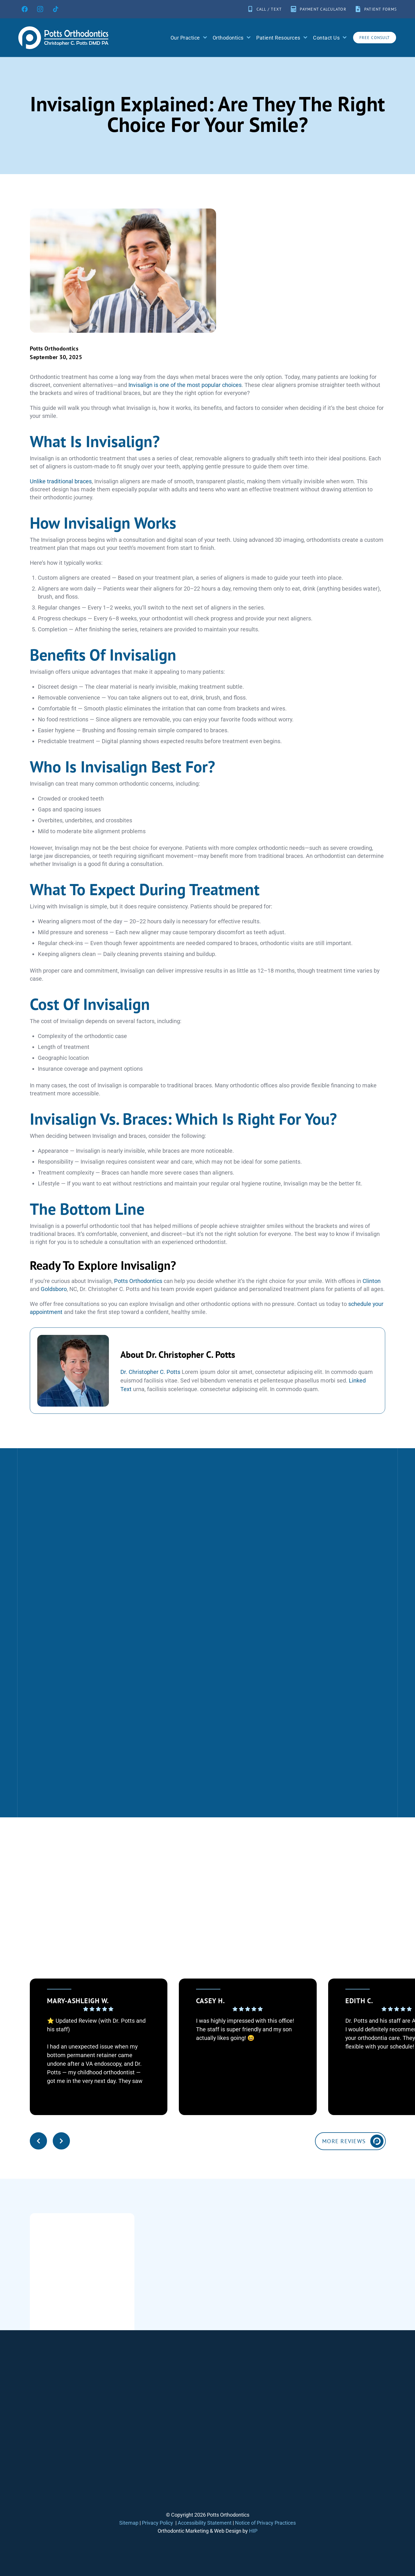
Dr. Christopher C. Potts (150, 1371)
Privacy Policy (157, 2523)
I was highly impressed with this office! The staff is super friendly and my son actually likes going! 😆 (245, 2029)
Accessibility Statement (205, 2523)
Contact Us (330, 38)
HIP (253, 2531)
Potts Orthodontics (54, 348)
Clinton (372, 1281)
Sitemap (128, 2523)
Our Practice (189, 38)
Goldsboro (54, 1289)
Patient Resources (281, 38)
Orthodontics (231, 38)
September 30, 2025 (56, 357)
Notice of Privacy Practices (265, 2523)
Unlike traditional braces (61, 481)
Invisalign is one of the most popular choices (185, 384)
